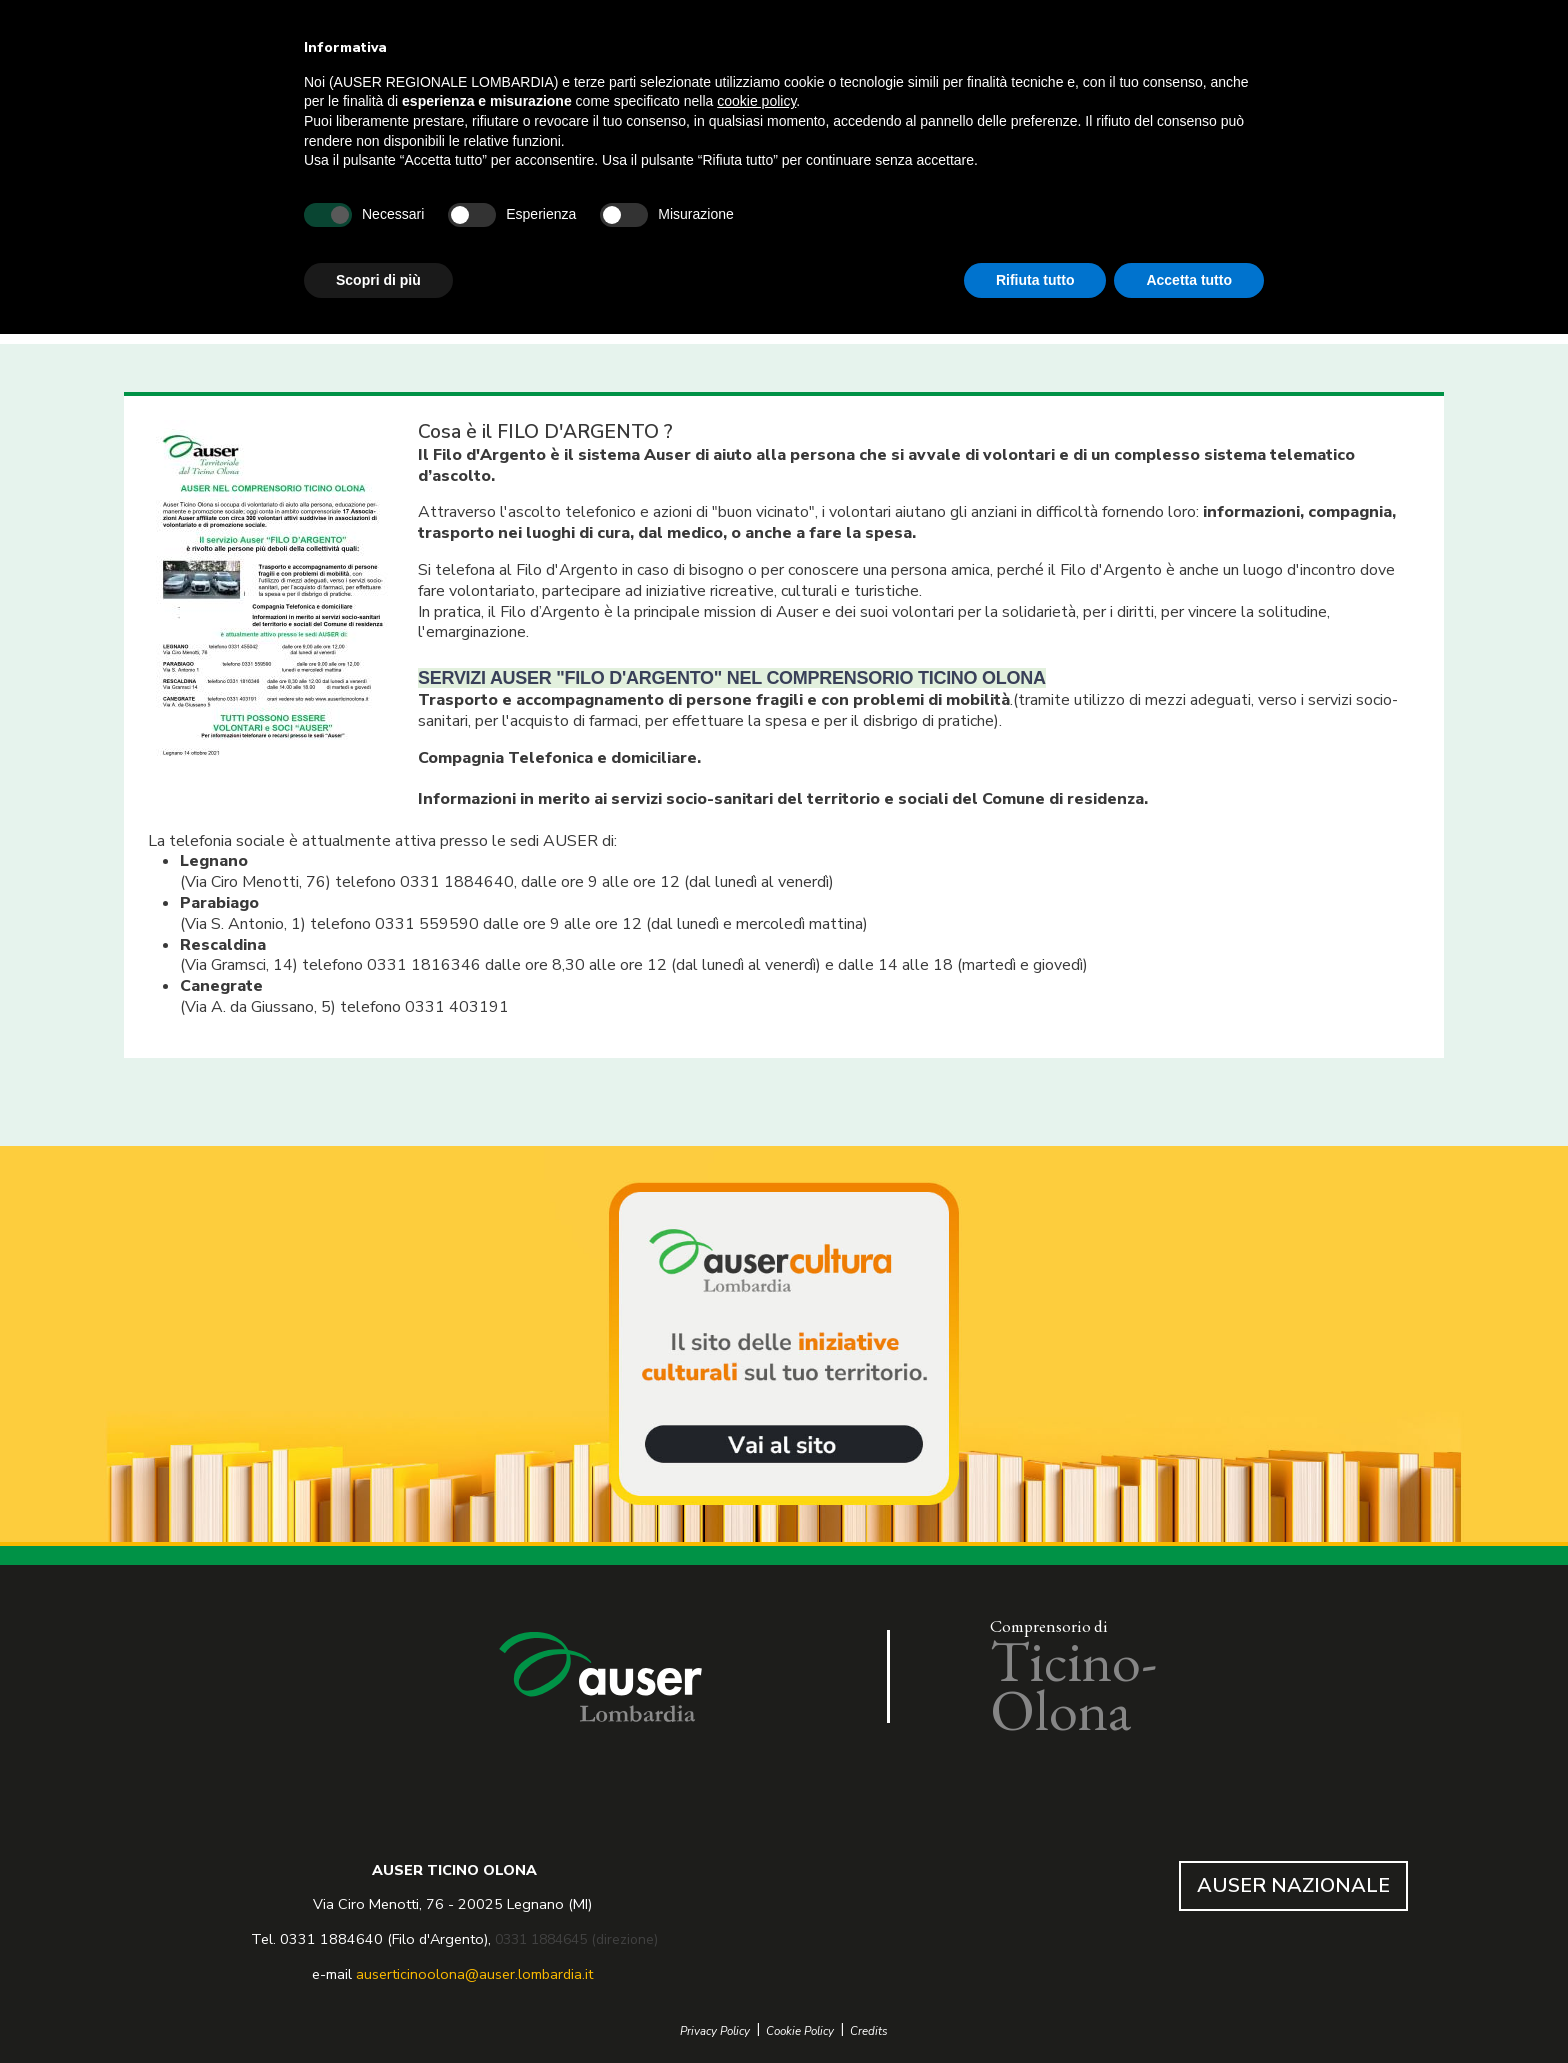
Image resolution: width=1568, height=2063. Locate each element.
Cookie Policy (800, 2031)
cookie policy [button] (756, 101)
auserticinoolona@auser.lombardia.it (474, 1974)
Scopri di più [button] (378, 280)
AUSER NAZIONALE (1293, 1885)
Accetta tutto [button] (1189, 280)
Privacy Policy (715, 2031)
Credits (869, 2031)
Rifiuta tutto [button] (1035, 280)
